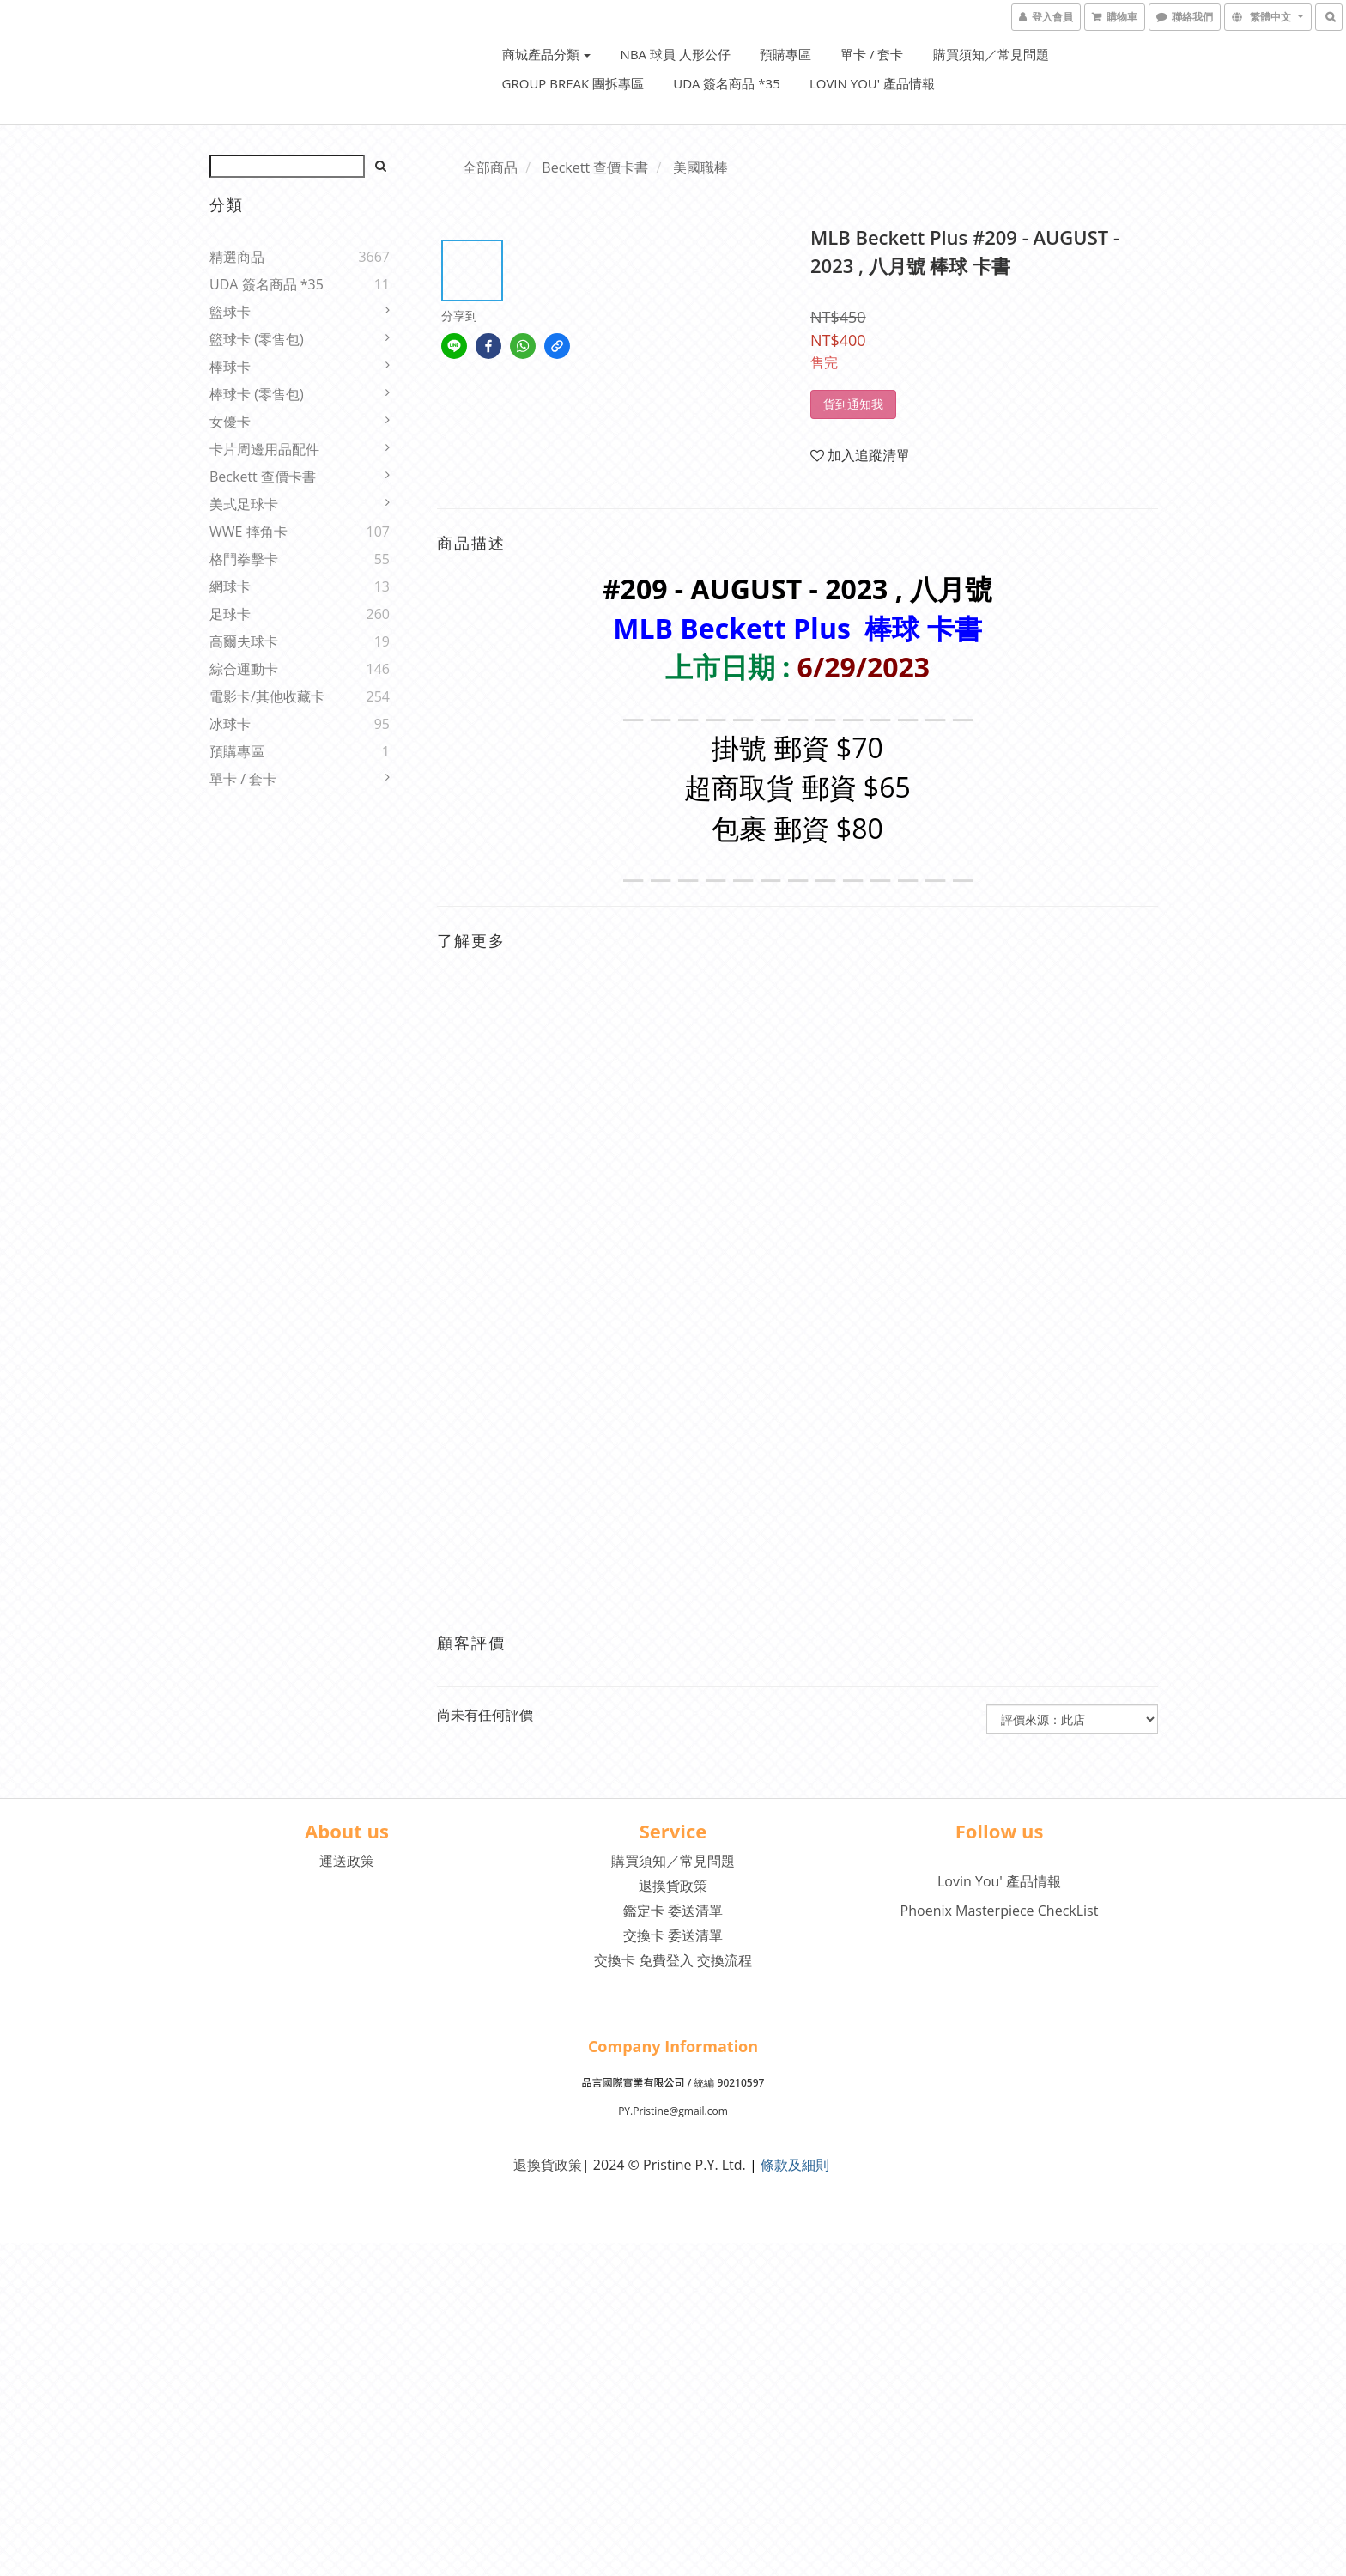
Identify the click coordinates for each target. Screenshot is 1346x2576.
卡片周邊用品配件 (264, 449)
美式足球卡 (243, 504)
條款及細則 (795, 2164)
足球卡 (230, 614)
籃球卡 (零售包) (256, 339)
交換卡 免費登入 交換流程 (673, 1960)
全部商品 (490, 167)
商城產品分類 (546, 54)
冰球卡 (230, 723)
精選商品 (236, 256)
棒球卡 (230, 366)
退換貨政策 (673, 1885)
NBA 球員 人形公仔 (676, 54)
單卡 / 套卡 (871, 54)
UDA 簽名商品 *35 (726, 83)
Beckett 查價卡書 (262, 476)
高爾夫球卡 (243, 641)
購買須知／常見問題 (991, 54)
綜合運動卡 (243, 668)
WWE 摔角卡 (248, 531)
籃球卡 (230, 311)
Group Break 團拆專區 (573, 83)
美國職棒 (700, 167)
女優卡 (230, 421)
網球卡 (230, 586)
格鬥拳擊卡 (243, 559)
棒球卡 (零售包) (256, 394)
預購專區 (785, 54)
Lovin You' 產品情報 (872, 83)
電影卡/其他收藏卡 (266, 696)
